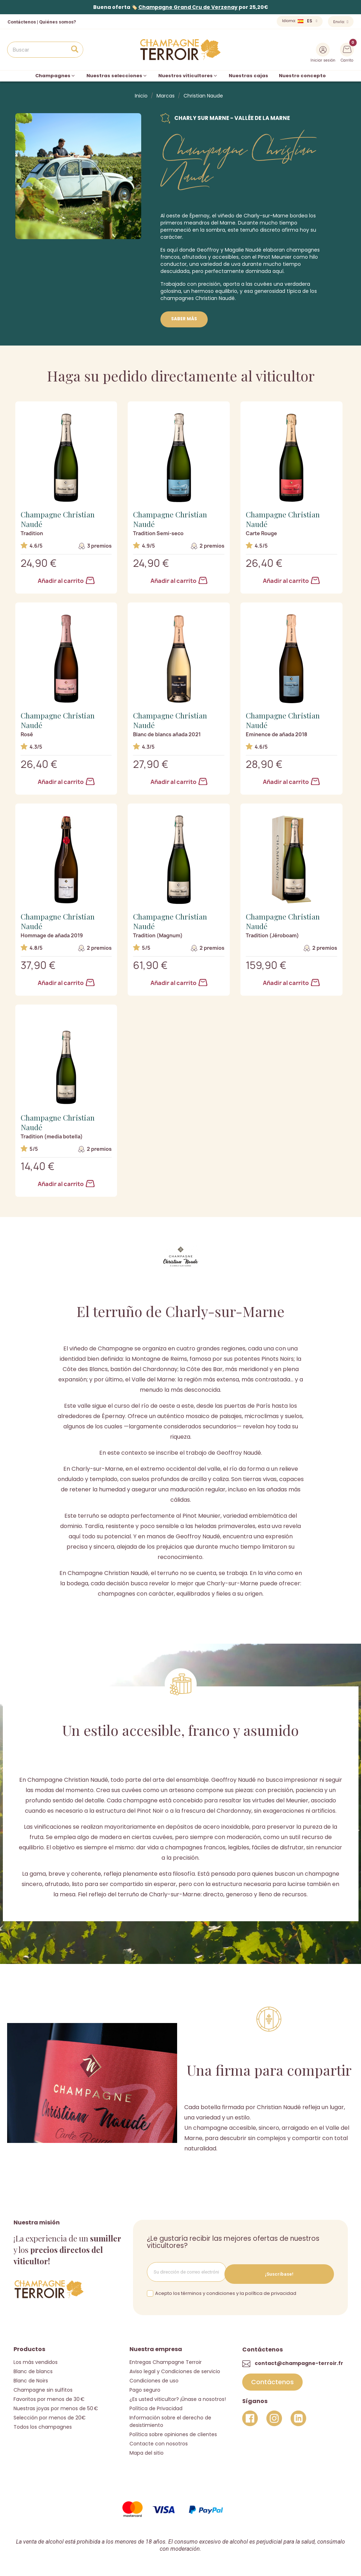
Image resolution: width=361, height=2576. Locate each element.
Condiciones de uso (154, 2377)
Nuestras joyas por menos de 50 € (56, 2405)
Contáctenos (21, 22)
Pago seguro (144, 2387)
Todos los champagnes (43, 2424)
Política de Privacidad (155, 2405)
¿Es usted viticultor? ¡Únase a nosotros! (177, 2396)
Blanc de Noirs (31, 2377)
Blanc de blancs (33, 2368)
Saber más (184, 319)
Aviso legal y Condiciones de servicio (174, 2368)
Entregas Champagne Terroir (165, 2359)
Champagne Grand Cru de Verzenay (188, 7)
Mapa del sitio (146, 2450)
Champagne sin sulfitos (43, 2387)
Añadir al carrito (66, 581)
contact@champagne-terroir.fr (299, 2360)
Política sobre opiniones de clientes (173, 2431)
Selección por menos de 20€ (50, 2414)
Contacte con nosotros (158, 2440)
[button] (272, 2379)
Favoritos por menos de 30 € (49, 2396)
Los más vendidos (36, 2359)
